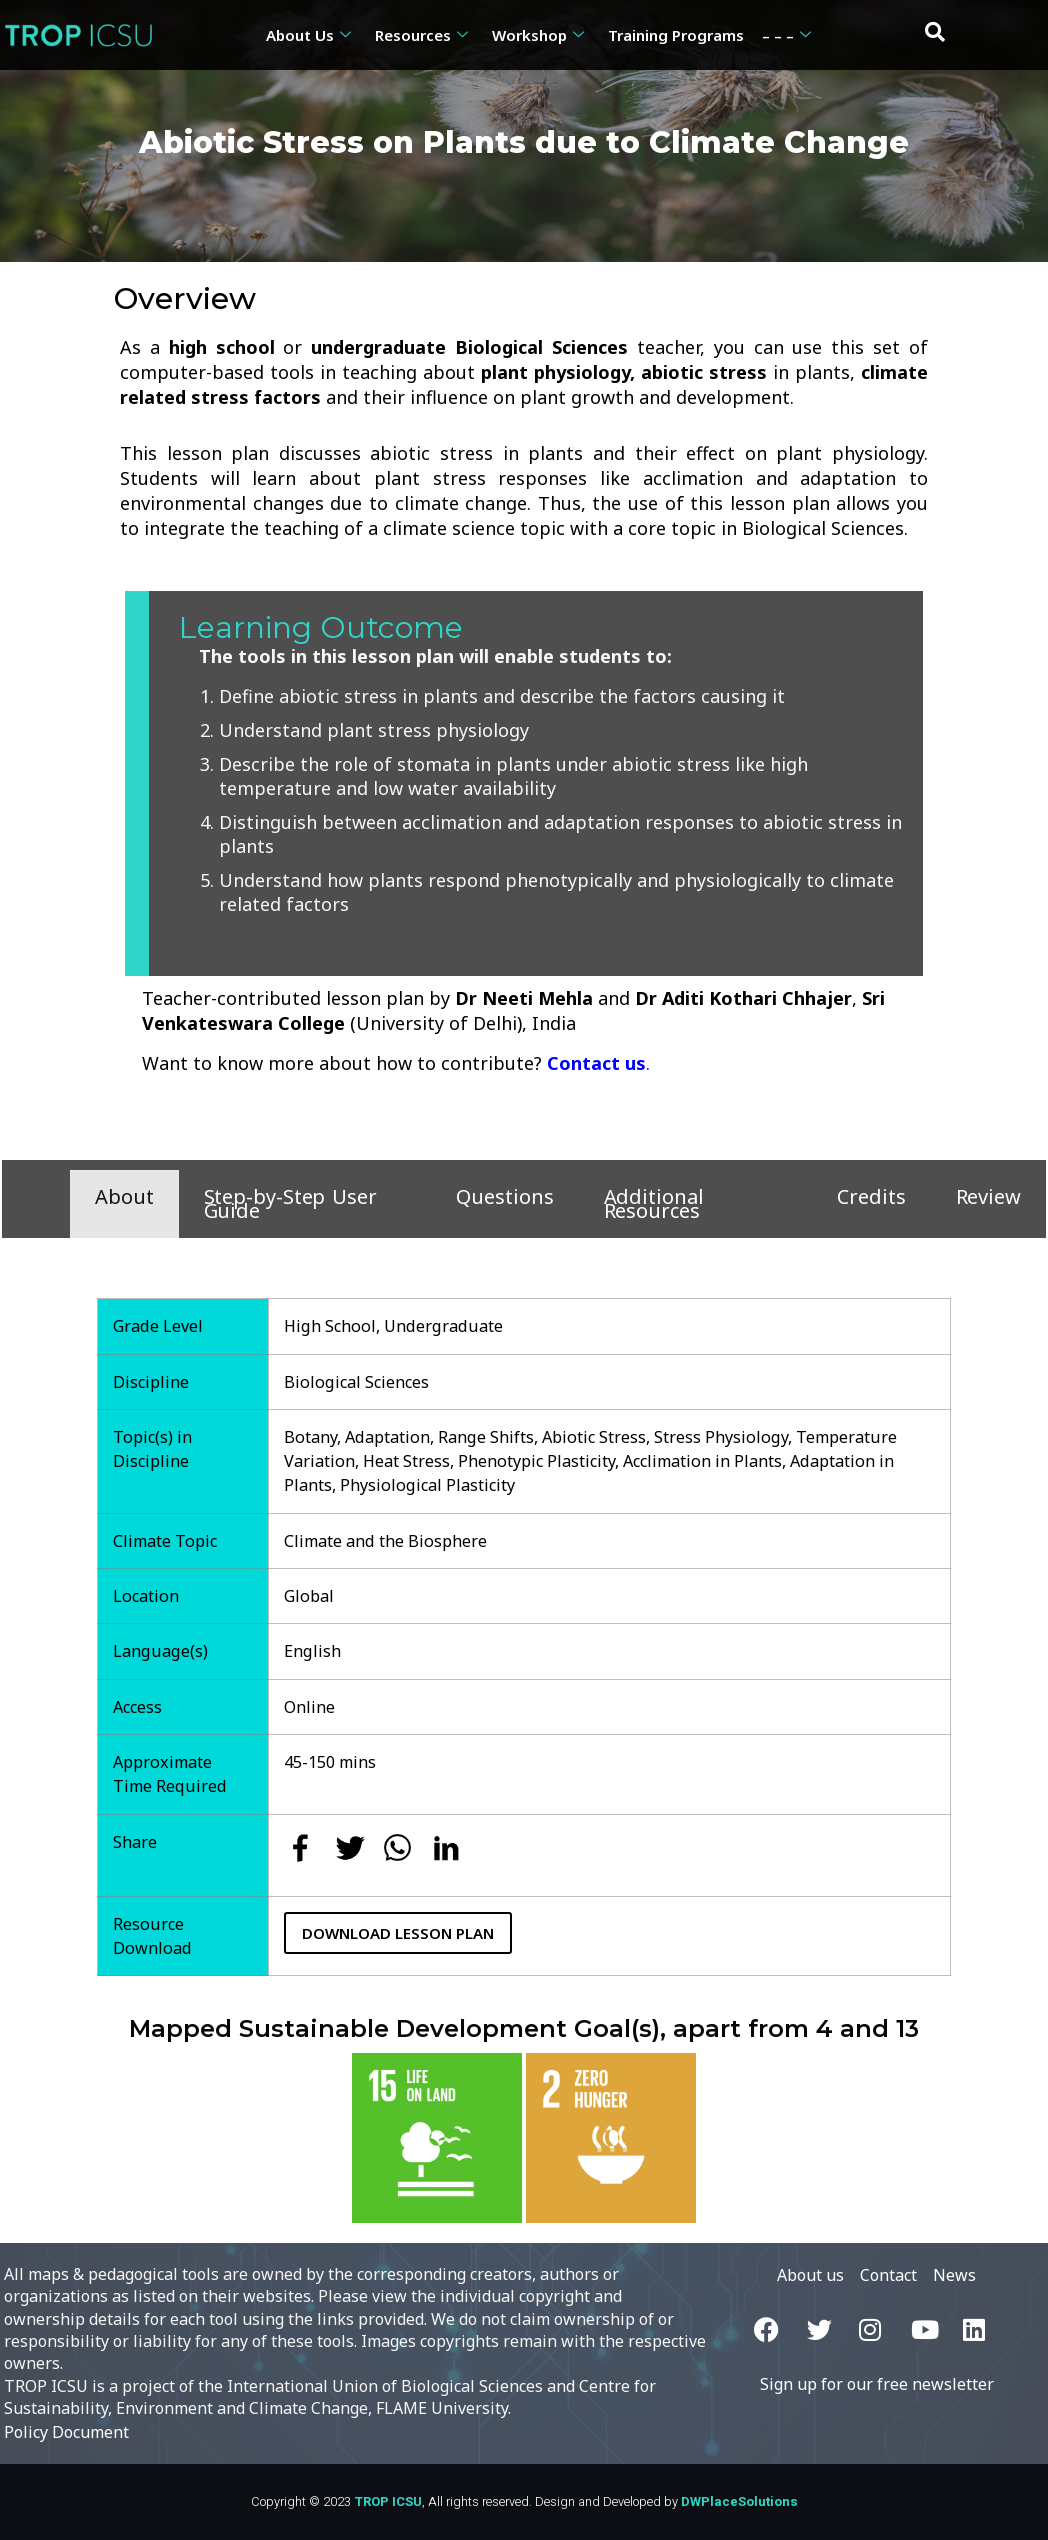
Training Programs (676, 35)
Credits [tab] (871, 1196)
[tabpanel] (524, 1617)
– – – (786, 35)
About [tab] (124, 1196)
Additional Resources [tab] (654, 1203)
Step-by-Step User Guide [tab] (290, 1203)
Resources (421, 35)
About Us (308, 35)
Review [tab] (988, 1196)
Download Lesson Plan (398, 1933)
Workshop (538, 35)
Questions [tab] (504, 1196)
